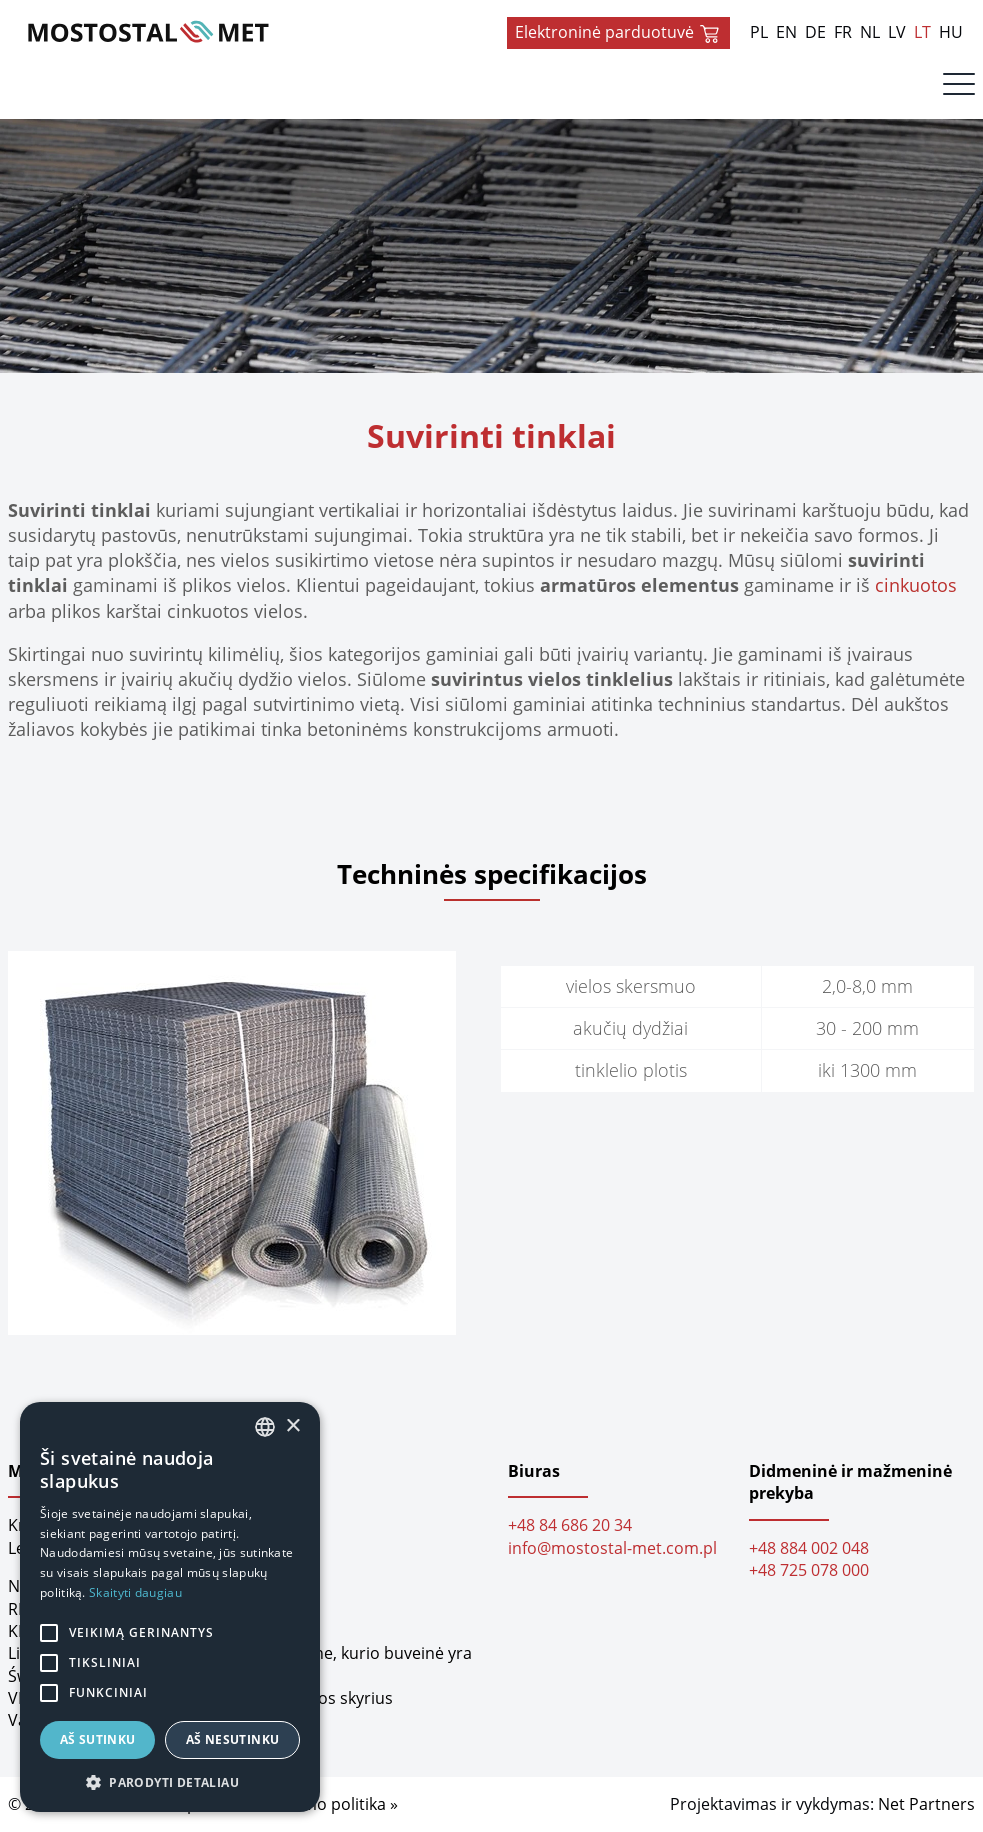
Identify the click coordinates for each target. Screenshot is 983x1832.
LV (897, 32)
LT (922, 32)
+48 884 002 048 (809, 1548)
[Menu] (959, 89)
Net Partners (926, 1805)
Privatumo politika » (323, 1805)
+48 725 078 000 (809, 1570)
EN (786, 32)
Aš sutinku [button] (98, 1739)
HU (951, 32)
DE (815, 32)
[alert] (170, 1607)
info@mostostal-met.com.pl (612, 1548)
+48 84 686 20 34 (570, 1526)
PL (759, 32)
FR (843, 32)
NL (870, 32)
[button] (170, 1782)
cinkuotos (916, 585)
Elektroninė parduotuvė (618, 33)
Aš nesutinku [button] (233, 1739)
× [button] (292, 1426)
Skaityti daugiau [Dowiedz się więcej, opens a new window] (135, 1592)
